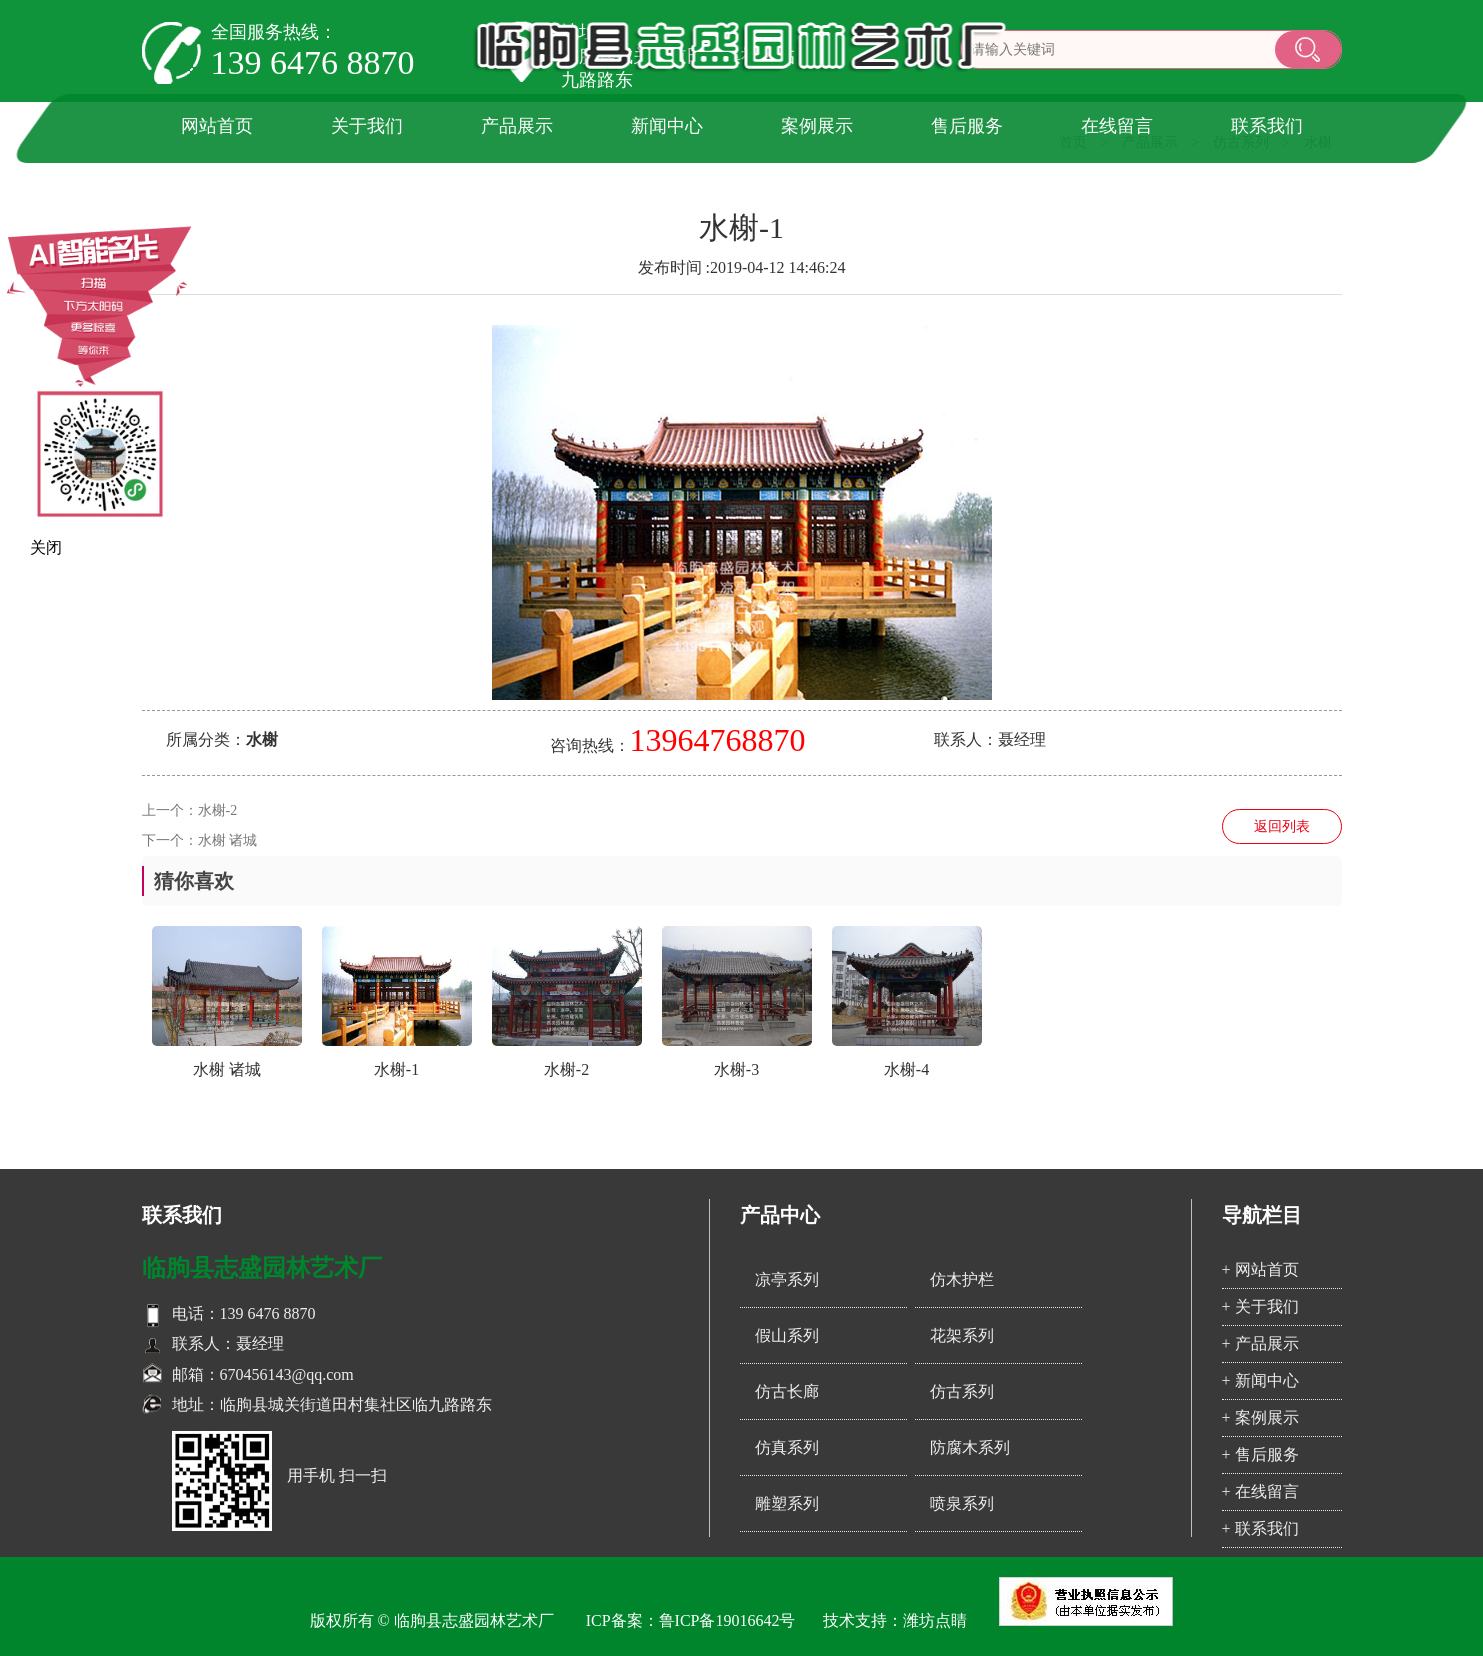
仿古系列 (962, 1391)
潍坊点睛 (935, 1620)
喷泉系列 (962, 1503)
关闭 (46, 547)
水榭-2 (218, 810)
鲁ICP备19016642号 (727, 1620)
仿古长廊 (787, 1391)
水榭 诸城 (228, 840)
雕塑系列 (787, 1503)
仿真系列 (787, 1447)
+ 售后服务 (1260, 1454)
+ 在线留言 (1260, 1491)
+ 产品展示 (1260, 1343)
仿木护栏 (962, 1279)
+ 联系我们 (1260, 1528)
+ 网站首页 (1260, 1269)
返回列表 (1282, 826)
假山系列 (787, 1335)
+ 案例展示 (1260, 1417)
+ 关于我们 (1260, 1306)
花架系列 (962, 1335)
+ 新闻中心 (1260, 1380)
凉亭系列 (787, 1279)
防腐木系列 (970, 1447)
